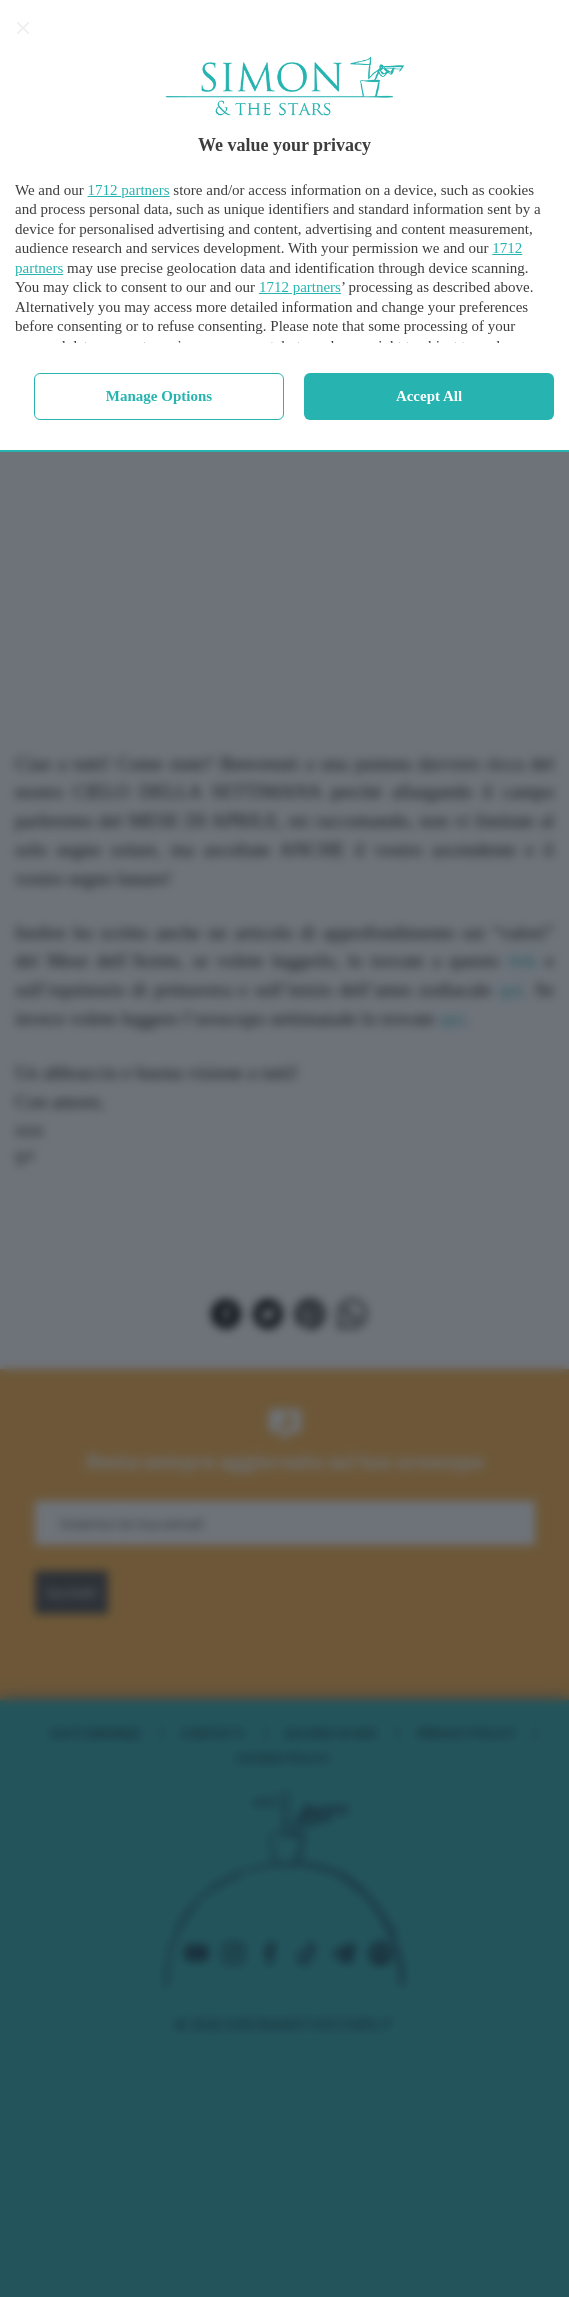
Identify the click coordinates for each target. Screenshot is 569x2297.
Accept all (429, 396)
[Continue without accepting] (23, 28)
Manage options (159, 396)
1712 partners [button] (129, 190)
